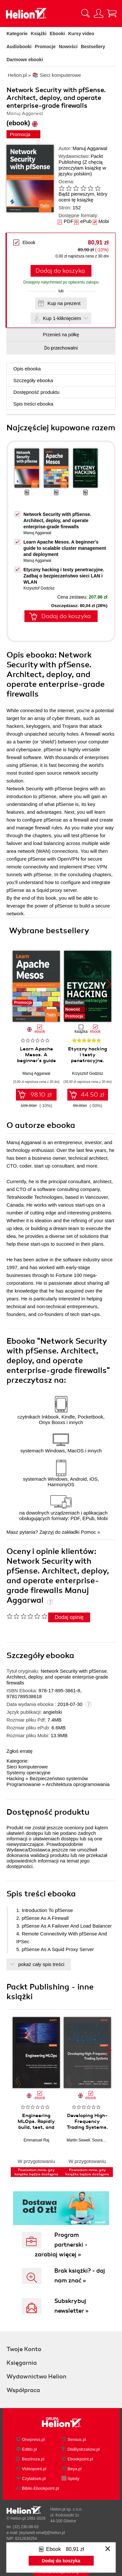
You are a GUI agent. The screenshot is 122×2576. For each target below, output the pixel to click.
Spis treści (33, 404)
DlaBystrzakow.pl (84, 2449)
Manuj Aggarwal (90, 148)
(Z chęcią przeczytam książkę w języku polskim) (82, 167)
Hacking (15, 1778)
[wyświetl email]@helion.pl (42, 2532)
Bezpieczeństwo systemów (59, 1778)
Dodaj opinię (69, 1617)
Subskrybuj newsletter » (71, 2305)
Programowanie (24, 1784)
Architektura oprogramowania (78, 1784)
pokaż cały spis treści (41, 1964)
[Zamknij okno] (108, 2549)
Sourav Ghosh (104, 2140)
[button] (108, 984)
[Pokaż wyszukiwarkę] (85, 13)
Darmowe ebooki (25, 59)
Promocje (45, 46)
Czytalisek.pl (34, 2478)
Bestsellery (93, 46)
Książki (39, 33)
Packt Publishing (81, 159)
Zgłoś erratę (20, 1751)
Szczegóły (33, 380)
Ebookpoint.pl (80, 2459)
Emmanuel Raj (36, 2140)
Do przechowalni (61, 348)
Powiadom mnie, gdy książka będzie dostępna (36, 2172)
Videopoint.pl (34, 2468)
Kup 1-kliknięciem (62, 318)
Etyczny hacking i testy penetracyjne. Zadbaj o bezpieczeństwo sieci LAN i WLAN (63, 576)
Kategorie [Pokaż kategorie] (17, 33)
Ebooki (57, 33)
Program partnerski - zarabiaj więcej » (61, 2244)
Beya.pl (75, 2468)
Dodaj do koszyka (60, 270)
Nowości (68, 46)
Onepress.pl (33, 2439)
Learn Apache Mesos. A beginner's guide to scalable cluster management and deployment (64, 548)
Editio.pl (29, 2449)
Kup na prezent (64, 303)
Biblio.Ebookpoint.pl (40, 2488)
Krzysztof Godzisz (39, 588)
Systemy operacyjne (28, 1772)
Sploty (73, 2478)
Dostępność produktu (36, 392)
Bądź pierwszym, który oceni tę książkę (83, 196)
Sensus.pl (77, 2439)
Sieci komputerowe (27, 1766)
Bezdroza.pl (33, 2459)
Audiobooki (19, 46)
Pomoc (88, 1532)
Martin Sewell (78, 2140)
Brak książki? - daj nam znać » (79, 2275)
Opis (27, 368)
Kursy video (81, 33)
